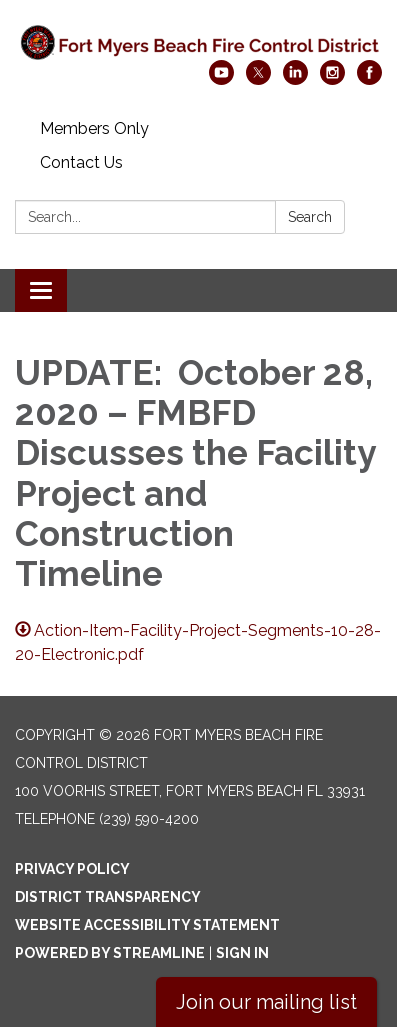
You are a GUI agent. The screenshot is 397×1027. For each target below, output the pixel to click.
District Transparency (108, 897)
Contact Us (81, 162)
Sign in (242, 953)
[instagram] (332, 79)
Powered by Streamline (110, 953)
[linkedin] (295, 79)
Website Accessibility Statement (147, 925)
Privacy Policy (72, 869)
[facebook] (369, 79)
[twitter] (258, 79)
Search (310, 217)
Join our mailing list (266, 1002)
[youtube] (221, 79)
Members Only (94, 128)
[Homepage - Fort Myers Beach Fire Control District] (198, 40)
